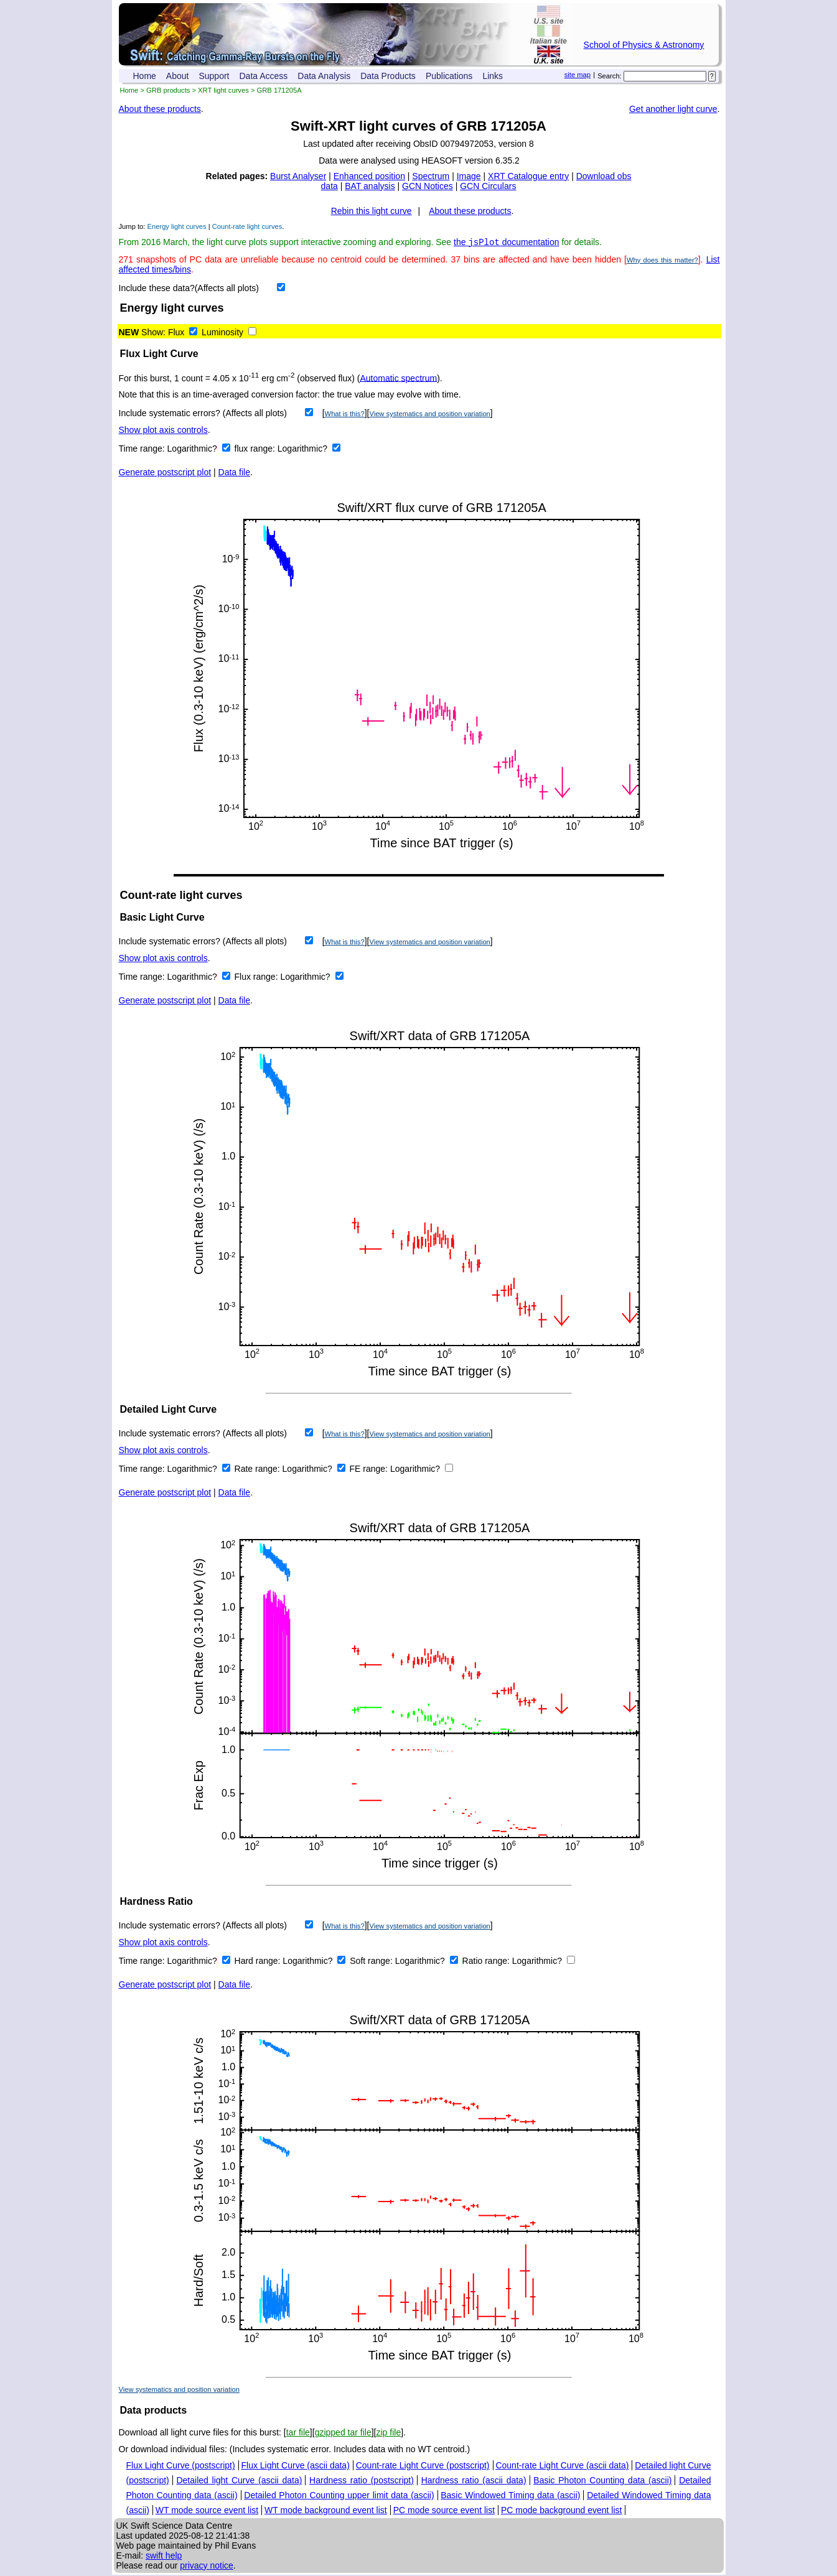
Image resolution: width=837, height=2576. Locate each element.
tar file (298, 2434)
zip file (388, 2434)
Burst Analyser (298, 176)
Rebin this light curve (371, 211)
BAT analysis (370, 186)
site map (577, 74)
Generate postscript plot (165, 473)
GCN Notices (427, 186)
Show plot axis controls (163, 431)
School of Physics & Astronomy (644, 45)
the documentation (506, 243)
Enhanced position (369, 176)
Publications (449, 76)
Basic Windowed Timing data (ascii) (510, 2496)
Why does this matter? (662, 261)
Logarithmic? (193, 450)
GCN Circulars (488, 186)
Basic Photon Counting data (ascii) (602, 2481)
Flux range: (258, 978)
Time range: (143, 450)
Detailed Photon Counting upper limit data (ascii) (339, 2496)
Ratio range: (487, 1962)
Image (469, 176)
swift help (164, 2557)
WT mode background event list (325, 2511)
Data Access (264, 76)
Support (214, 76)
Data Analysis (323, 76)
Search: (609, 76)
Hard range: (259, 1962)
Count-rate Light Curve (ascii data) (562, 2466)
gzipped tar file (343, 2434)
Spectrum (430, 176)
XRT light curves (223, 90)
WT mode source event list (207, 2511)
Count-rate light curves (247, 226)
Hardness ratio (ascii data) (473, 2481)
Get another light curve (673, 109)
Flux (176, 333)
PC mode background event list (561, 2511)
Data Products (388, 76)
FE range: (370, 1470)
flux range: (256, 450)
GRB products (168, 90)
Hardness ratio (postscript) (361, 2481)
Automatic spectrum (398, 379)
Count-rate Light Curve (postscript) (423, 2466)
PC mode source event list (444, 2511)
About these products (160, 109)
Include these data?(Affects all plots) (189, 289)
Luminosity (222, 333)
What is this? (345, 415)
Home (144, 76)
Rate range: (259, 1470)
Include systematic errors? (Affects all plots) (203, 414)
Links (492, 76)
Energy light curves (177, 226)
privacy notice (206, 2567)
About (177, 76)
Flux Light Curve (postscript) (180, 2466)
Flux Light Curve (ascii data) (295, 2466)
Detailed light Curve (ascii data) (239, 2481)
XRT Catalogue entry (528, 176)
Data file (234, 473)
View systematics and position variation (429, 415)
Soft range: (372, 1962)
